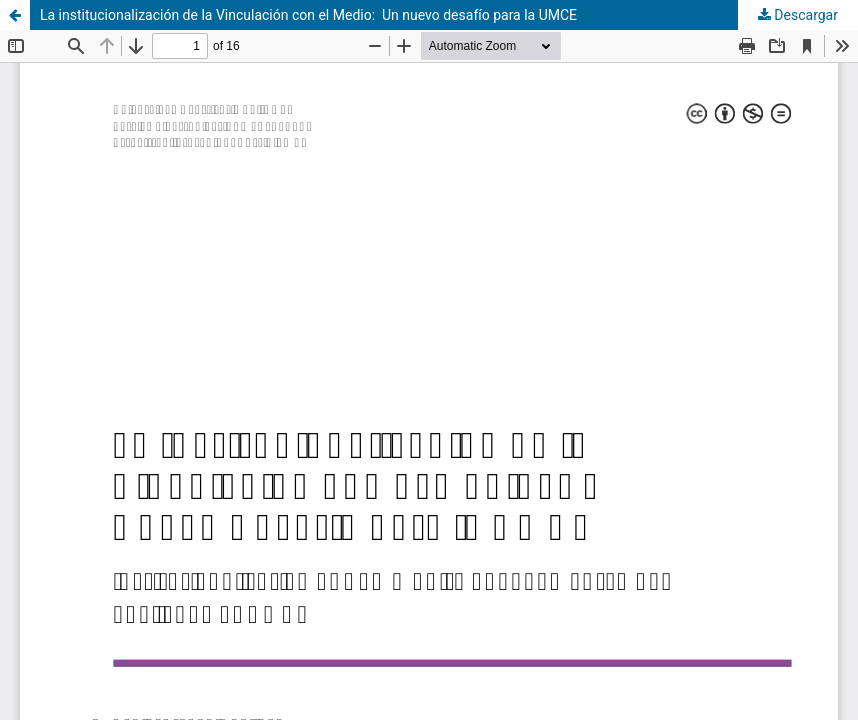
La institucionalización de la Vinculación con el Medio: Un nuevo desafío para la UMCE (308, 15)
